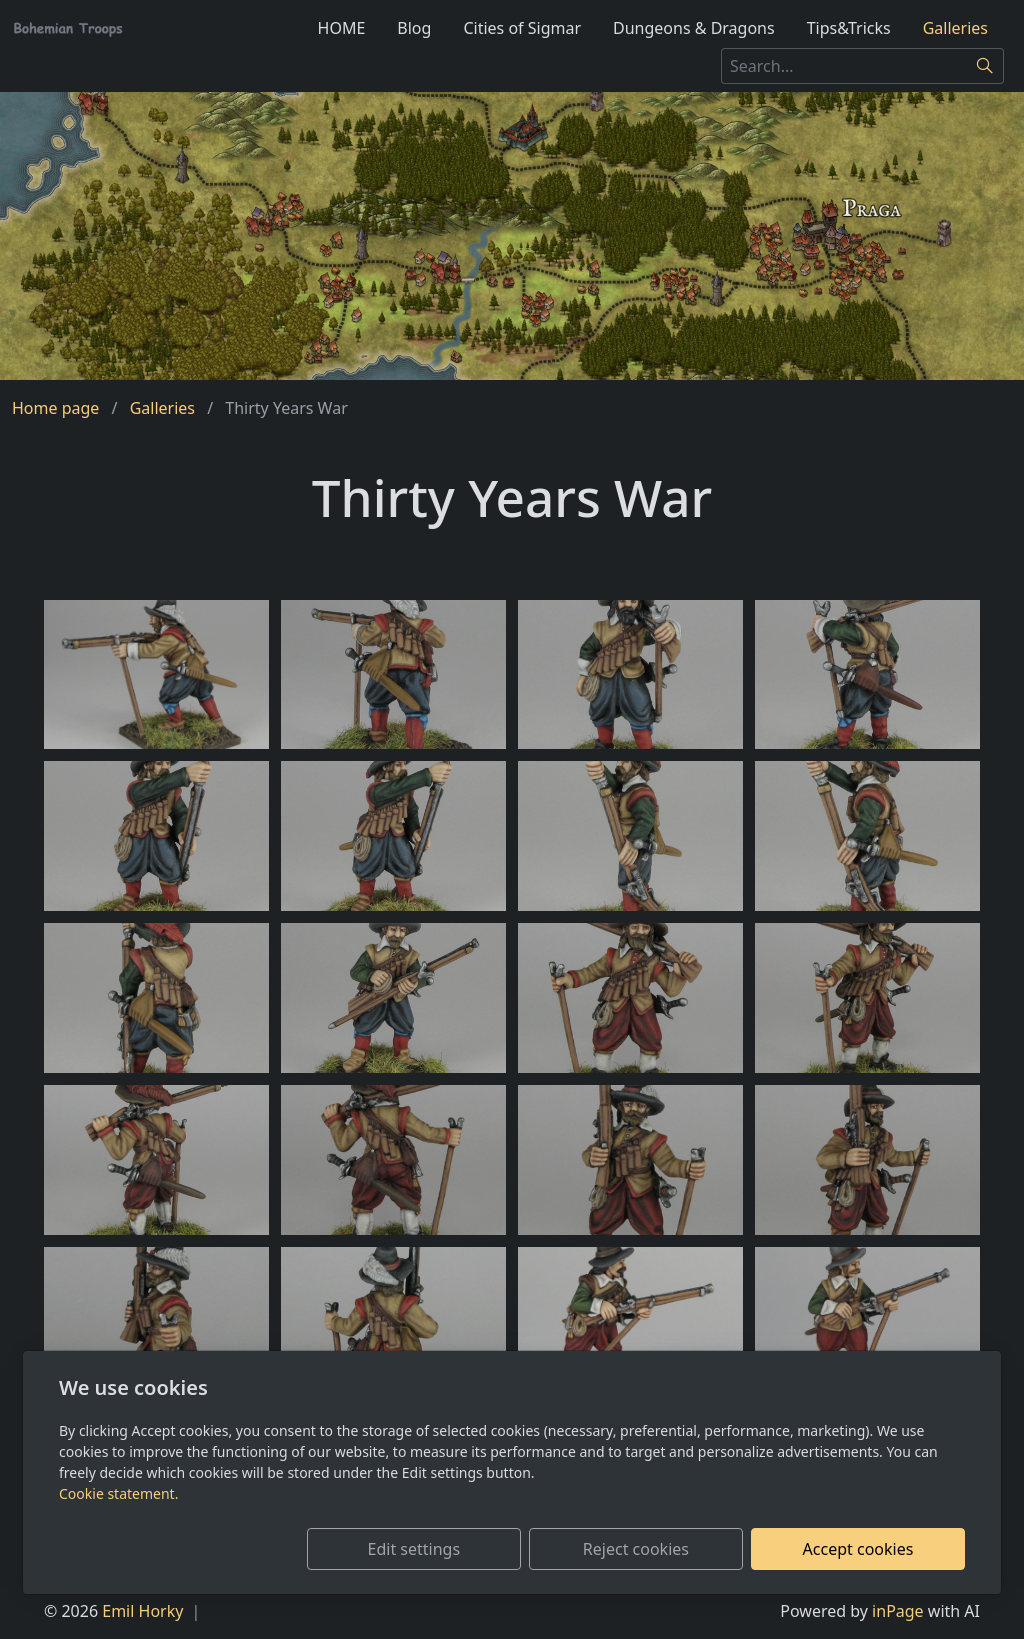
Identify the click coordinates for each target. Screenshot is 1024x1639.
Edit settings (469, 1549)
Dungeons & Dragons (694, 28)
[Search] (985, 66)
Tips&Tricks (849, 28)
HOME (342, 28)
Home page (55, 408)
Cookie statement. (118, 1493)
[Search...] (844, 66)
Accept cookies (869, 1549)
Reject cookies (669, 1549)
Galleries (955, 28)
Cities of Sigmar (522, 28)
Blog (414, 28)
